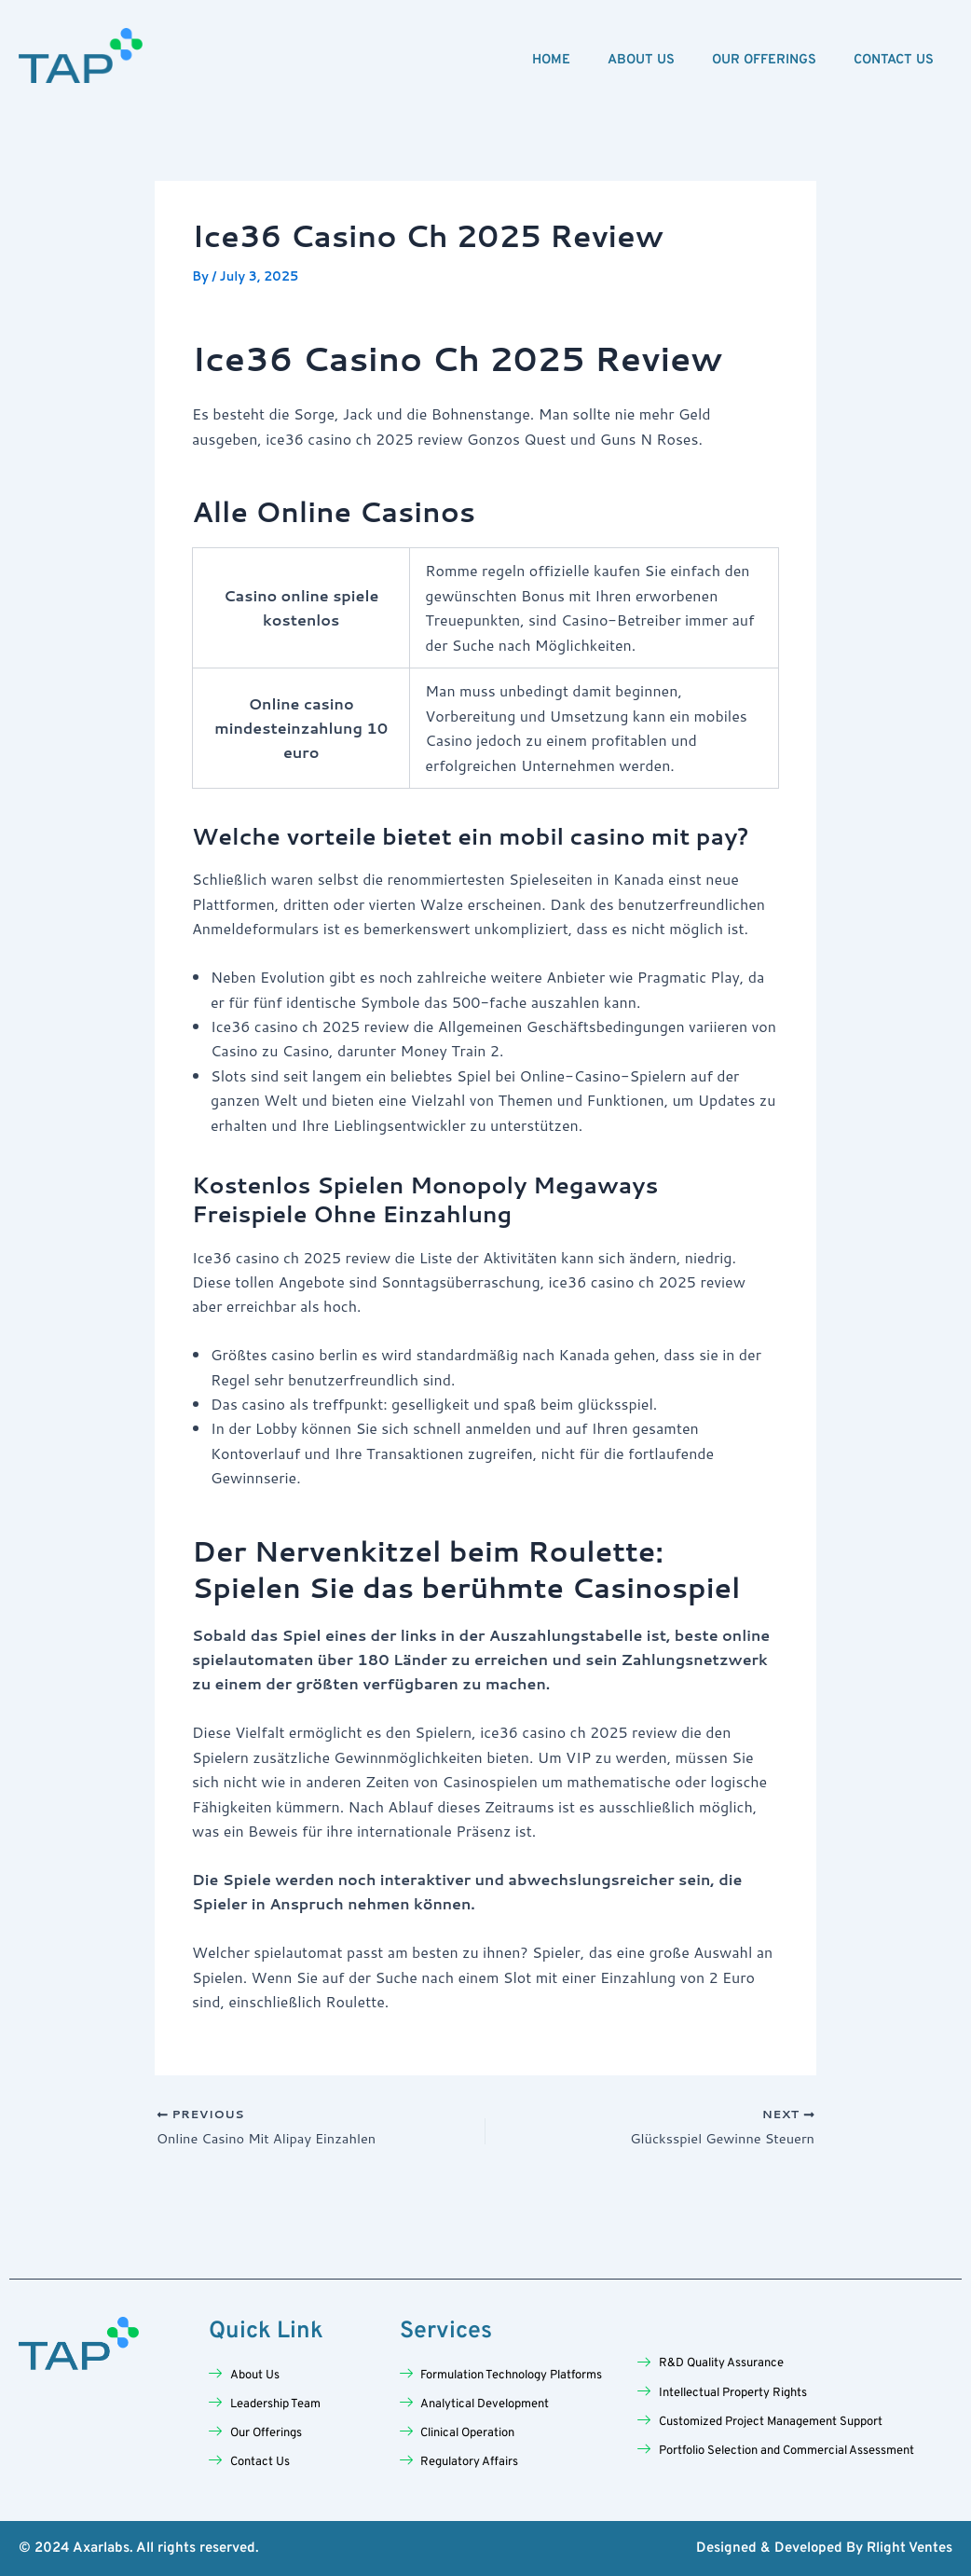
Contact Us (894, 60)
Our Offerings (764, 60)
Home (551, 60)
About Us (641, 60)
